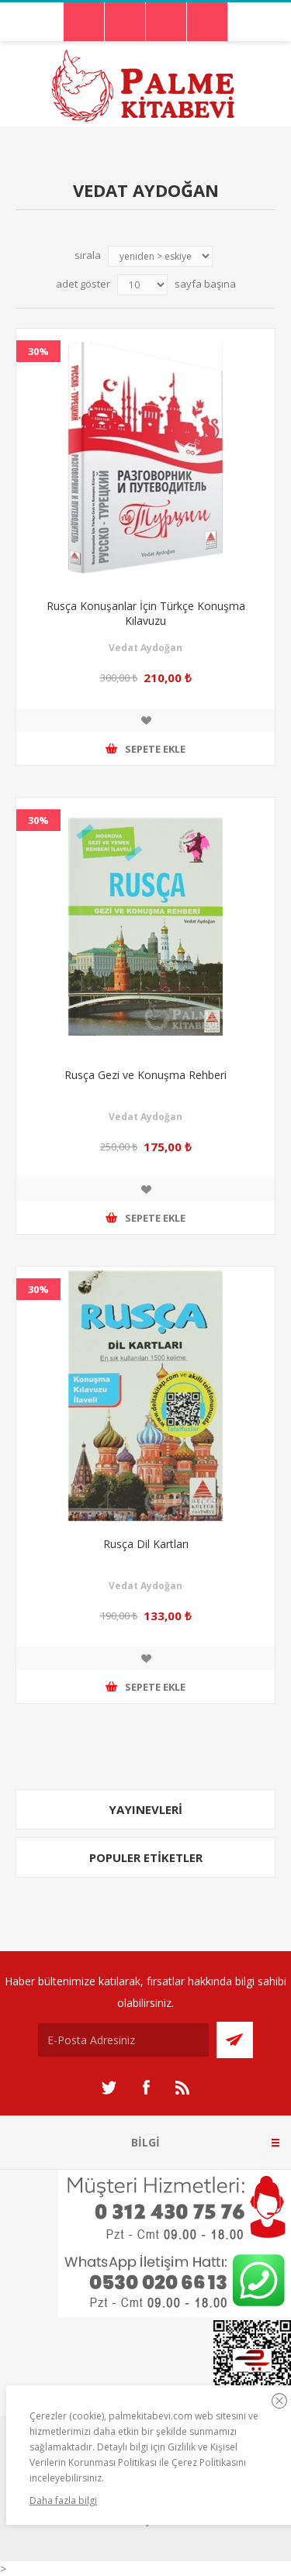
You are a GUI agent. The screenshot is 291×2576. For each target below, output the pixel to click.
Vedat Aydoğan (145, 647)
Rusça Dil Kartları (146, 1543)
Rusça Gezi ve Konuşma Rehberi (145, 1074)
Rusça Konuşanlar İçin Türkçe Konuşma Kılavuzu (146, 613)
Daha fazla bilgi (63, 2500)
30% (38, 351)
